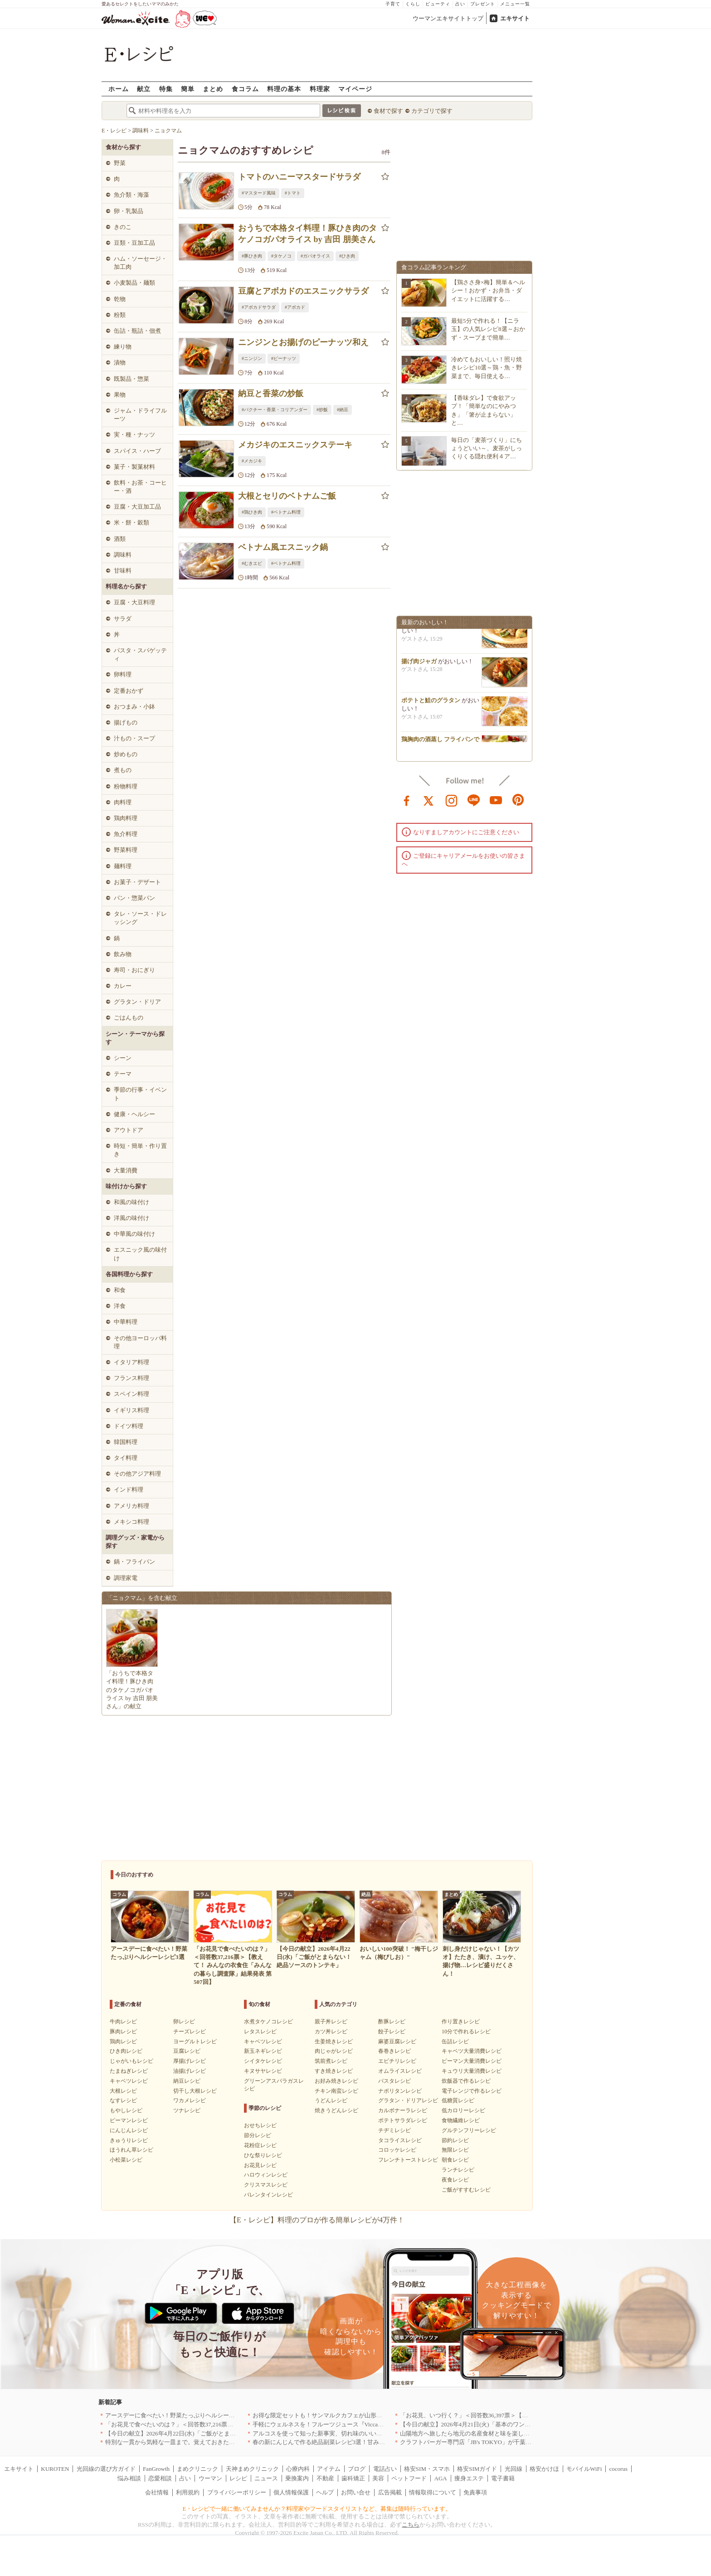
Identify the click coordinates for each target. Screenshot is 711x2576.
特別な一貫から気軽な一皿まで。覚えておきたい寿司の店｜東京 (190, 2442)
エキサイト (515, 18)
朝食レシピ (455, 2160)
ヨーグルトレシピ (195, 2041)
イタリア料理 (131, 1362)
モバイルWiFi (584, 2468)
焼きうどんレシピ (336, 2110)
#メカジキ (252, 460)
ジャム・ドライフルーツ (140, 414)
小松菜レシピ (126, 2160)
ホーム (118, 88)
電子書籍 (503, 2478)
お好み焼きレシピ (336, 2081)
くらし (412, 3)
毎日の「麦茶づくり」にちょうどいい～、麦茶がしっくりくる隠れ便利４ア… (486, 448)
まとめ (213, 88)
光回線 (513, 2468)
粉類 (120, 314)
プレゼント (482, 3)
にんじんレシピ (129, 2130)
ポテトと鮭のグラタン (430, 703)
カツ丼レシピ (331, 2031)
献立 (144, 88)
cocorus (618, 2468)
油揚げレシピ (189, 2071)
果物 (120, 394)
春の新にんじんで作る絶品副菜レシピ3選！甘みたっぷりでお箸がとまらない (354, 2442)
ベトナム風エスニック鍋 (283, 547)
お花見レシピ (260, 2165)
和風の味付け (131, 1202)
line (474, 800)
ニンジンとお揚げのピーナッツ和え (303, 342)
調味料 (122, 554)
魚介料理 (125, 834)
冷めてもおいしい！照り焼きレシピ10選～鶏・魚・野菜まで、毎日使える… (486, 367)
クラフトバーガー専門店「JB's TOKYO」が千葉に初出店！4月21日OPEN (495, 2442)
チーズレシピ (189, 2031)
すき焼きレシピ (334, 2071)
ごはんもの (128, 1017)
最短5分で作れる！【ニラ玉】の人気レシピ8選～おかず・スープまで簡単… (488, 328)
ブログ (356, 2468)
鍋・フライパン (134, 1561)
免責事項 (475, 2492)
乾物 (120, 299)
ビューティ (437, 3)
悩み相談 (129, 2478)
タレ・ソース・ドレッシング (140, 917)
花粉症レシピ (260, 2145)
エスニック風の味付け (140, 1253)
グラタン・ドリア (137, 1001)
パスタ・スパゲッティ (140, 654)
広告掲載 (390, 2492)
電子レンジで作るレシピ (472, 2091)
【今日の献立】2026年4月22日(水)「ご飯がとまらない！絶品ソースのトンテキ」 (211, 2433)
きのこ (122, 227)
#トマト (293, 192)
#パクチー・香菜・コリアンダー (274, 409)
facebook (407, 800)
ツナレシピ (186, 2110)
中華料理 (125, 1321)
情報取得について (432, 2492)
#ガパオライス (315, 255)
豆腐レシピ (186, 2051)
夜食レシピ (455, 2180)
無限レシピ (455, 2150)
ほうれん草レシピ (131, 2150)
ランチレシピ (458, 2170)
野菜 (120, 163)
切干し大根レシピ (195, 2091)
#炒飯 (322, 409)
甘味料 (122, 570)
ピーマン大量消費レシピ (472, 2061)
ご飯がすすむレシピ (466, 2190)
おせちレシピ (260, 2125)
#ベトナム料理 (286, 512)
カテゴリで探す (432, 110)
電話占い (385, 2468)
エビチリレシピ (397, 2061)
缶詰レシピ (455, 2041)
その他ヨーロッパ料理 (140, 1342)
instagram (451, 800)
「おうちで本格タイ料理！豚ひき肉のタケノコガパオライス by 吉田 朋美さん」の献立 (132, 1690)
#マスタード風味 (259, 192)
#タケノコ (281, 255)
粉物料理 (125, 786)
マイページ (355, 88)
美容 (378, 2478)
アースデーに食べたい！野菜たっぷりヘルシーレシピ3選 (180, 2415)
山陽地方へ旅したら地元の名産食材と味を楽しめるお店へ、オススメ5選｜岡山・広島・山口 (522, 2433)
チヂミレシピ (394, 2130)
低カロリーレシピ (463, 2110)
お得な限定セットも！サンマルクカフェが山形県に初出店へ (332, 2415)
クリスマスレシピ (265, 2185)
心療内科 (298, 2468)
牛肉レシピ (123, 2021)
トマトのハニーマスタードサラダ (299, 176)
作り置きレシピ (461, 2021)
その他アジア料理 (137, 1473)
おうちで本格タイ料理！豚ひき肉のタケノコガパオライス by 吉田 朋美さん (307, 234)
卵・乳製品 (128, 211)
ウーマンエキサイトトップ (448, 18)
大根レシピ (123, 2091)
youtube (496, 800)
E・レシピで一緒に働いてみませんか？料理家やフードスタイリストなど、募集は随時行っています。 (317, 2508)
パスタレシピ (394, 2081)
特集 (166, 88)
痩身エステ (469, 2478)
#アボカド (295, 307)
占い (460, 3)
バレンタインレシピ (268, 2195)
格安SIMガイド (477, 2468)
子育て (392, 3)
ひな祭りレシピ (263, 2155)
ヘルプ (325, 2492)
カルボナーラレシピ (402, 2110)
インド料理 (128, 1489)
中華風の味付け (134, 1233)
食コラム (245, 88)
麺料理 (122, 866)
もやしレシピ (126, 2110)
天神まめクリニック (252, 2468)
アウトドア (128, 1130)
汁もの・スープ (134, 738)
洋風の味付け (131, 1218)
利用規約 (188, 2492)
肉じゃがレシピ (334, 2051)
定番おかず (128, 690)
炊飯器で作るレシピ (466, 2081)
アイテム (329, 2468)
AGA (440, 2478)
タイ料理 (125, 1457)
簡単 (188, 88)
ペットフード (409, 2478)
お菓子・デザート (137, 882)
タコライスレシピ (400, 2140)
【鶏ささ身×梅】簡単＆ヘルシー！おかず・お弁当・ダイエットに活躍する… (488, 290)
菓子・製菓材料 (134, 466)
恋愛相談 (160, 2478)
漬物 (120, 362)
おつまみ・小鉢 (134, 706)
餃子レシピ (391, 2031)
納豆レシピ (186, 2081)
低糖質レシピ (458, 2100)
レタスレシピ (260, 2031)
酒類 (120, 538)
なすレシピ (123, 2100)
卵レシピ (184, 2021)
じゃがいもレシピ (131, 2061)
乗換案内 (297, 2478)
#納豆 (342, 409)
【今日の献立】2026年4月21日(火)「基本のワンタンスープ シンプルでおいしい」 (507, 2424)
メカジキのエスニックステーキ (295, 444)
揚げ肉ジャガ (419, 664)
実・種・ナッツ (134, 434)
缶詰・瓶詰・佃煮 (137, 330)
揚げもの (125, 722)
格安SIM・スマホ (427, 2468)
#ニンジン (252, 358)
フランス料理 (131, 1378)
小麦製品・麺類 (134, 282)
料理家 (320, 88)
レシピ (238, 2478)
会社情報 (157, 2492)
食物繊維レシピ (461, 2120)
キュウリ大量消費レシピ (472, 2071)
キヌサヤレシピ (263, 2071)
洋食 (120, 1306)
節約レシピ (455, 2140)
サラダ (122, 618)
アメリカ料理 (131, 1505)
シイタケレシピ (263, 2061)
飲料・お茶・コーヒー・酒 (140, 486)
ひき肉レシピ (126, 2051)
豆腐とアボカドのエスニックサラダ (303, 291)
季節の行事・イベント (140, 1093)
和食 (120, 1290)
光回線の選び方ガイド (106, 2468)
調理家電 (125, 1578)
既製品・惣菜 (131, 378)
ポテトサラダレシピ (402, 2120)
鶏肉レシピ (123, 2041)
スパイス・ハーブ (137, 450)
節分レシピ (257, 2135)
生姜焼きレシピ (334, 2041)
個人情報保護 (291, 2492)
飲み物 (122, 954)
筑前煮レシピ (331, 2061)
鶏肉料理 (125, 818)
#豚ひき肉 (252, 255)
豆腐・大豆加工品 (137, 506)
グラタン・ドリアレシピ (408, 2100)
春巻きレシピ (394, 2051)
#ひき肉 (347, 255)
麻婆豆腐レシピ (397, 2041)
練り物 (122, 346)
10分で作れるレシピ (466, 2031)
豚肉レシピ (123, 2031)
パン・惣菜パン (134, 897)
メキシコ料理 (131, 1521)
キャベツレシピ (129, 2081)
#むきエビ (252, 563)
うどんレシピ (331, 2100)
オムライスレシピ (400, 2071)
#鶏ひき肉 (252, 512)
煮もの (122, 770)
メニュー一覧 (515, 3)
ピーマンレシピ (129, 2120)
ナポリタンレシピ (400, 2091)
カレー (122, 985)
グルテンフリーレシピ (469, 2130)
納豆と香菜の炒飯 (270, 393)
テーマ (122, 1073)
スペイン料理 (131, 1393)
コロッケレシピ (397, 2150)
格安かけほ (544, 2468)
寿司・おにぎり (134, 970)
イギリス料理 (131, 1410)
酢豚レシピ (391, 2021)
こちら (410, 2524)
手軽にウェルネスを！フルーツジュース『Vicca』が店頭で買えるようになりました (362, 2424)
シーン (122, 1058)
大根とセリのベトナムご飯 (287, 496)
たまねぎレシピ (129, 2071)
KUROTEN (55, 2468)
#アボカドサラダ (259, 307)
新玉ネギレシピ (263, 2051)
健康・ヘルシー (134, 1114)
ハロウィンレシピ (265, 2175)
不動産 (325, 2478)
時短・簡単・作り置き (140, 1149)
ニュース (266, 2478)
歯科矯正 (353, 2478)
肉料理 (122, 802)
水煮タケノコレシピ (268, 2021)
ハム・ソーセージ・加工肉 (140, 262)
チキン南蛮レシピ (336, 2091)
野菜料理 (125, 849)
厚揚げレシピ (189, 2061)
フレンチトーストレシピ (408, 2160)
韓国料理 (125, 1442)
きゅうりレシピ (129, 2140)
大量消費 (125, 1170)
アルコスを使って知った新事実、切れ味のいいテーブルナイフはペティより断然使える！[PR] (376, 2433)
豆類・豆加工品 (134, 242)
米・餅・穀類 (131, 522)
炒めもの (125, 754)
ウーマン (210, 2478)
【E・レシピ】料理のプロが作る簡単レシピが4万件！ (316, 2220)
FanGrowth (156, 2468)
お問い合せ (355, 2492)
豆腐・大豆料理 (134, 602)
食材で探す (388, 110)
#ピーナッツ (283, 358)
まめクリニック (197, 2468)
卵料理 (122, 674)
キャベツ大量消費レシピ (472, 2051)
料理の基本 (284, 88)
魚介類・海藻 (131, 194)
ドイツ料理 (128, 1426)
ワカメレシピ (189, 2100)
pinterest (518, 800)
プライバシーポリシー (236, 2492)
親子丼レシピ (331, 2021)
